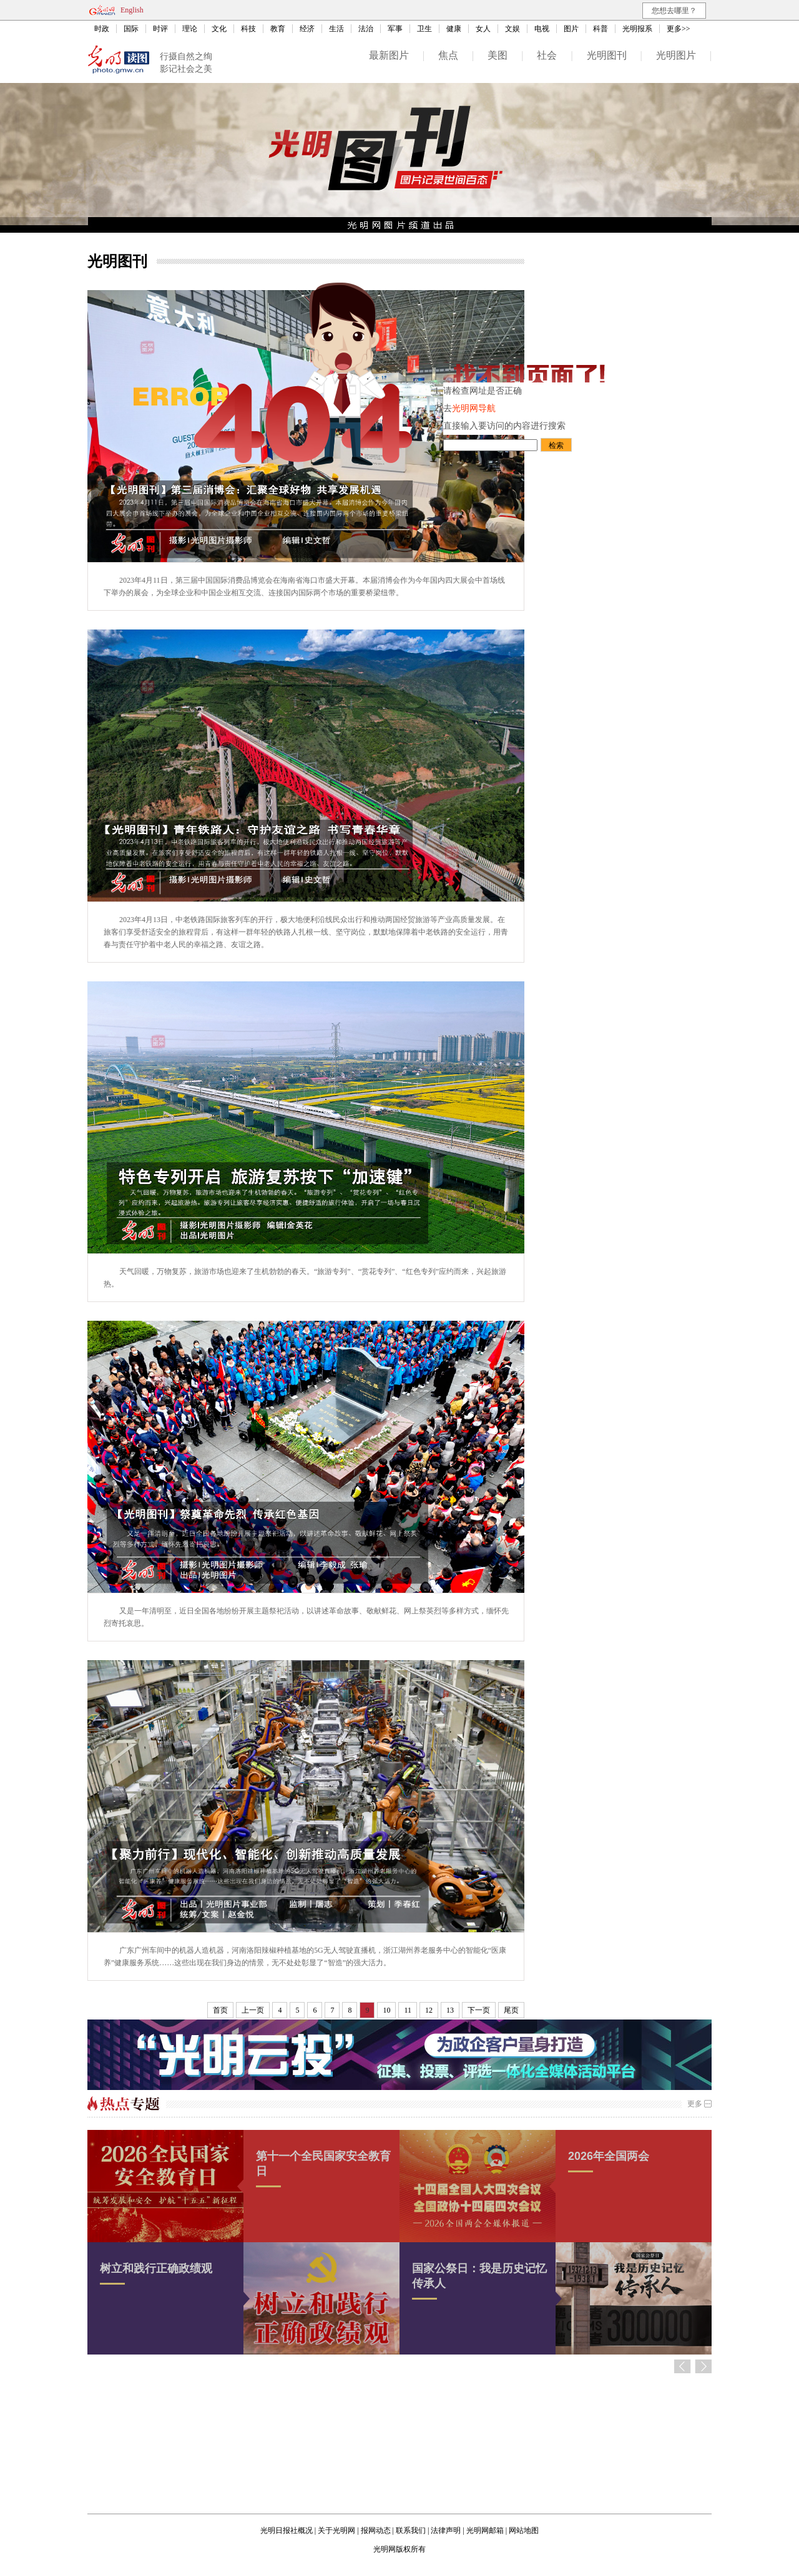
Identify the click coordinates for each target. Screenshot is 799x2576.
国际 (131, 28)
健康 (453, 28)
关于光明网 (336, 2530)
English (132, 10)
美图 (497, 55)
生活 (336, 28)
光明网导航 (474, 408)
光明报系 (637, 28)
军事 (395, 28)
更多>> (678, 28)
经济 (307, 28)
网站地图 (524, 2530)
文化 (219, 28)
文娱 (512, 28)
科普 (600, 28)
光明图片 (676, 55)
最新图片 (389, 55)
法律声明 (446, 2530)
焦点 (448, 55)
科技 (248, 28)
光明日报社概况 (286, 2530)
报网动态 (376, 2530)
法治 (365, 28)
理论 (189, 28)
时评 (160, 28)
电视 (541, 28)
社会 (547, 55)
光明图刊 (607, 55)
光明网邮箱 (485, 2530)
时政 (101, 28)
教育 (277, 28)
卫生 (424, 28)
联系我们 (411, 2530)
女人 (483, 28)
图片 (571, 28)
